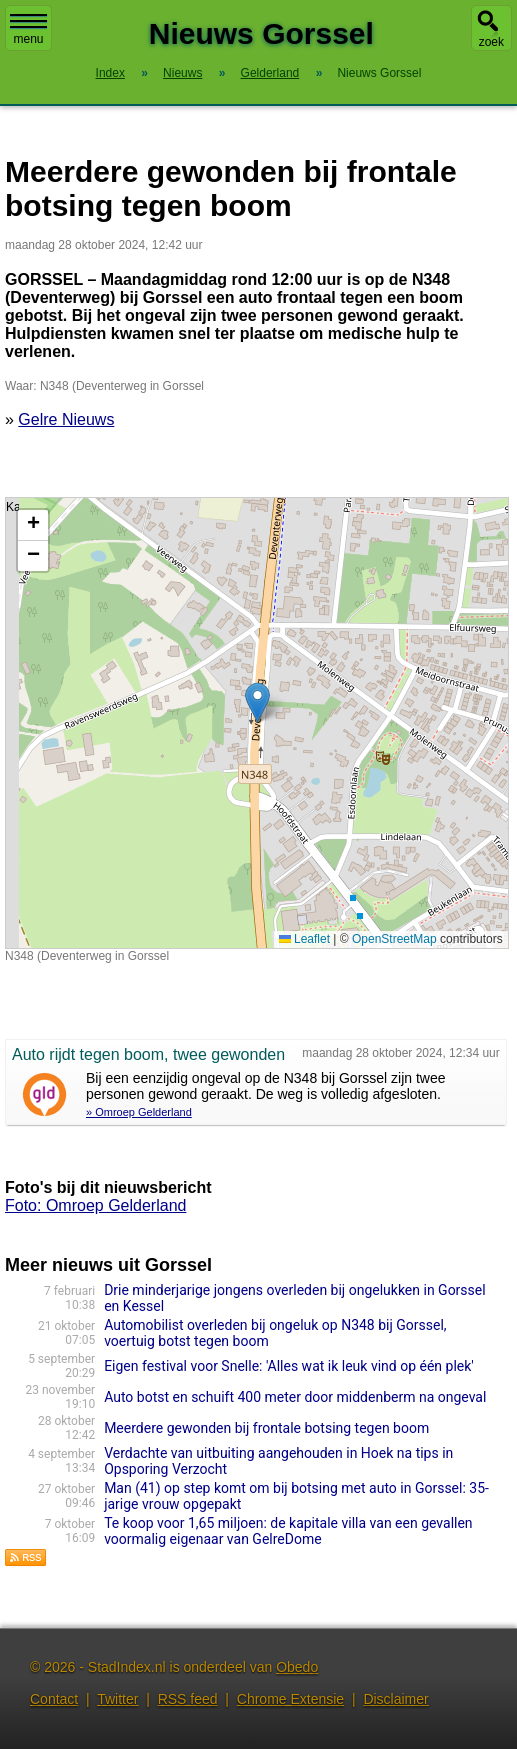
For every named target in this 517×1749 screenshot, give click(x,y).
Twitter (117, 1699)
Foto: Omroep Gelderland (95, 1205)
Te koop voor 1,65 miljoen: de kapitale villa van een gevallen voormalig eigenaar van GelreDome (288, 1531)
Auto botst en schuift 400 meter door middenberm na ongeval (295, 1397)
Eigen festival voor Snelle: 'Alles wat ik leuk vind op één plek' (289, 1366)
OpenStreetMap (394, 939)
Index (110, 73)
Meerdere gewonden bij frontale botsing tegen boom (266, 1428)
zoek (491, 42)
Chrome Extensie (290, 1699)
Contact (54, 1699)
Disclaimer (395, 1699)
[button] (257, 702)
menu (28, 30)
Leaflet (304, 939)
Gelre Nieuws (66, 419)
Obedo (297, 1667)
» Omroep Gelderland (139, 1112)
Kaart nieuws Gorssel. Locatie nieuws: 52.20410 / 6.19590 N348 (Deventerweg (254, 723)
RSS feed (188, 1699)
